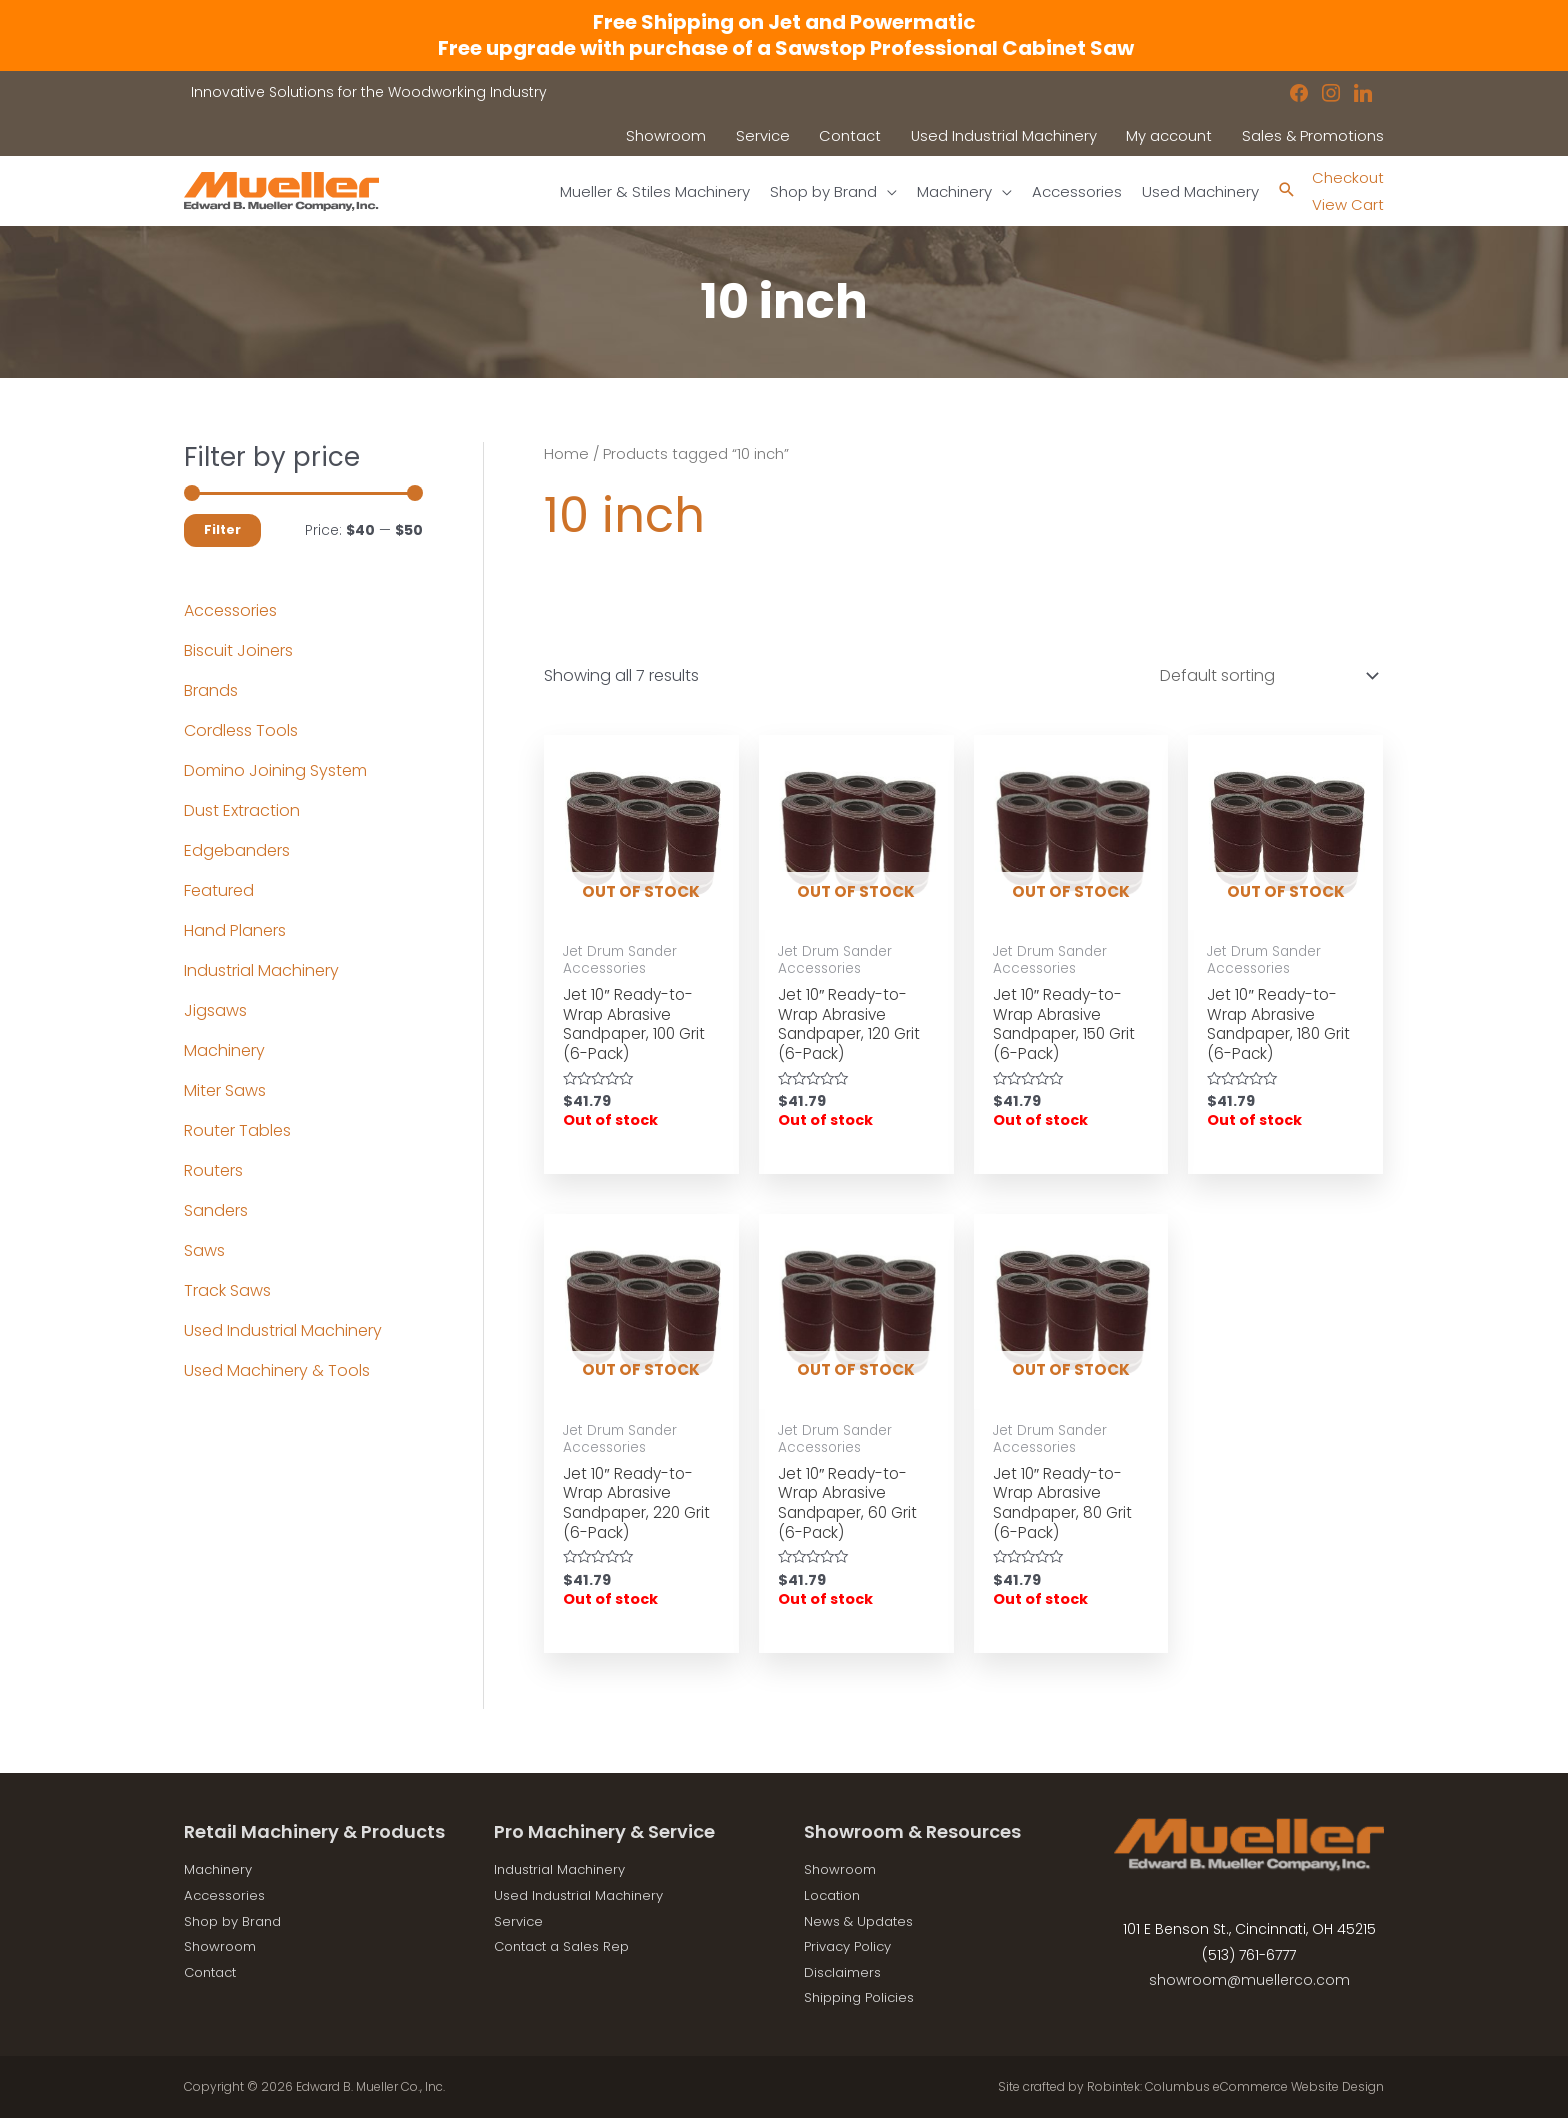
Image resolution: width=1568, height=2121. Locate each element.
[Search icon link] (1281, 191)
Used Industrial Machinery (283, 1330)
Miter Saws (225, 1090)
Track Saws (227, 1290)
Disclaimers (845, 1981)
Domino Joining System (275, 770)
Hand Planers (235, 930)
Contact (213, 1981)
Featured (219, 890)
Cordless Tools (241, 730)
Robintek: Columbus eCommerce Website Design (1235, 2095)
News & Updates (862, 1929)
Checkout (1346, 177)
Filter (222, 529)
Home (566, 454)
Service (519, 1929)
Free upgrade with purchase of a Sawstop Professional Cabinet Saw (784, 48)
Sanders (216, 1210)
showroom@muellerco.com (1249, 1989)
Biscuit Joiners (238, 650)
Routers (213, 1170)
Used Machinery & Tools (277, 1370)
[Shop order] (1265, 675)
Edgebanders (237, 850)
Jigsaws (215, 1010)
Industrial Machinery (261, 970)
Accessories (230, 610)
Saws (204, 1250)
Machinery (224, 1050)
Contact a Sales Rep (567, 1955)
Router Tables (237, 1130)
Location (835, 1904)
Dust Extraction (242, 810)
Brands (211, 690)
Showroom (223, 1955)
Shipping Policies (863, 2006)
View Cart (1345, 204)
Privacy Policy (852, 1955)
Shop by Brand (237, 1929)
